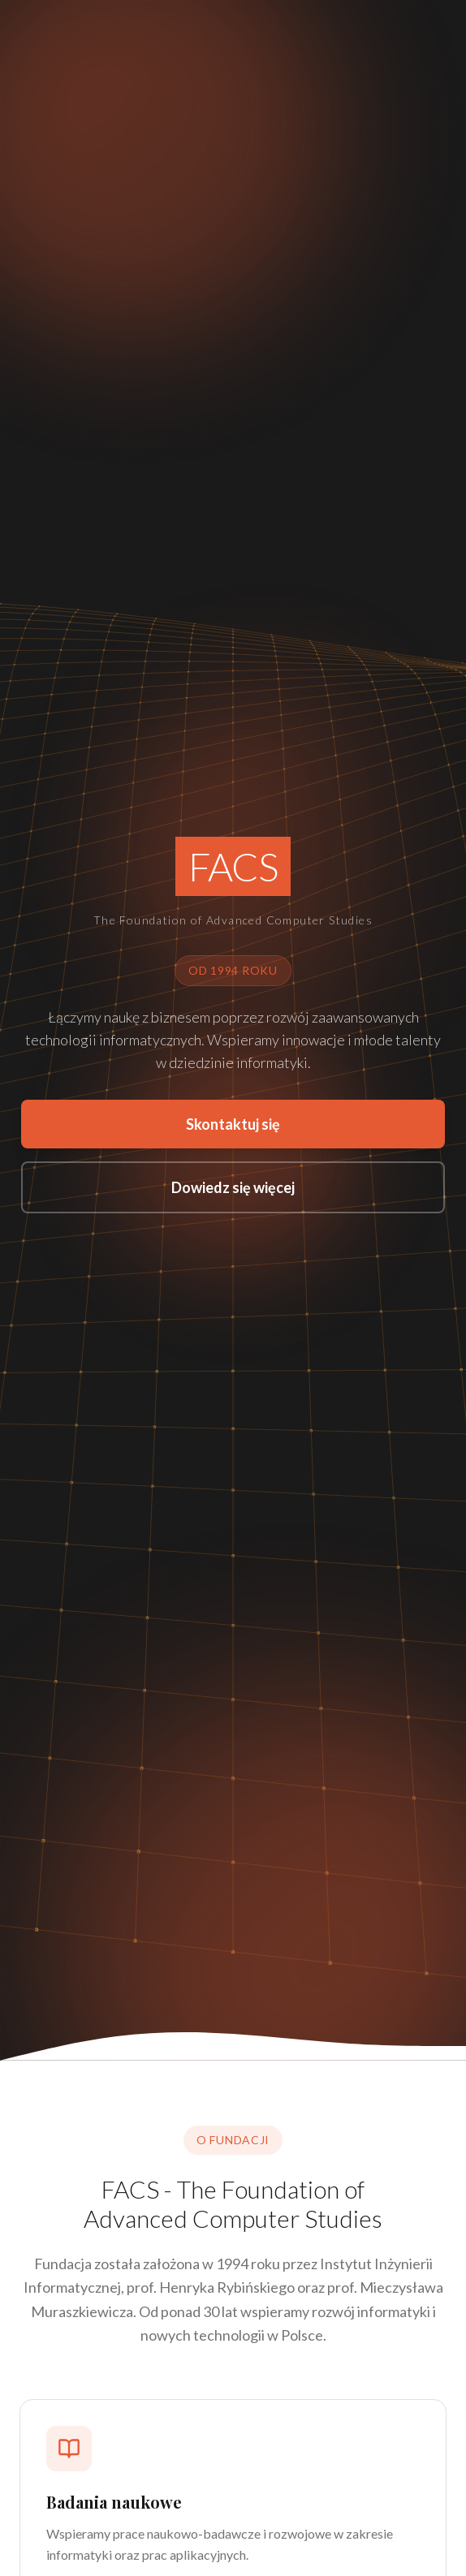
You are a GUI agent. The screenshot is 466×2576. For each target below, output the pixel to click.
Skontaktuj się (233, 1124)
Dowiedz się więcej (233, 1187)
